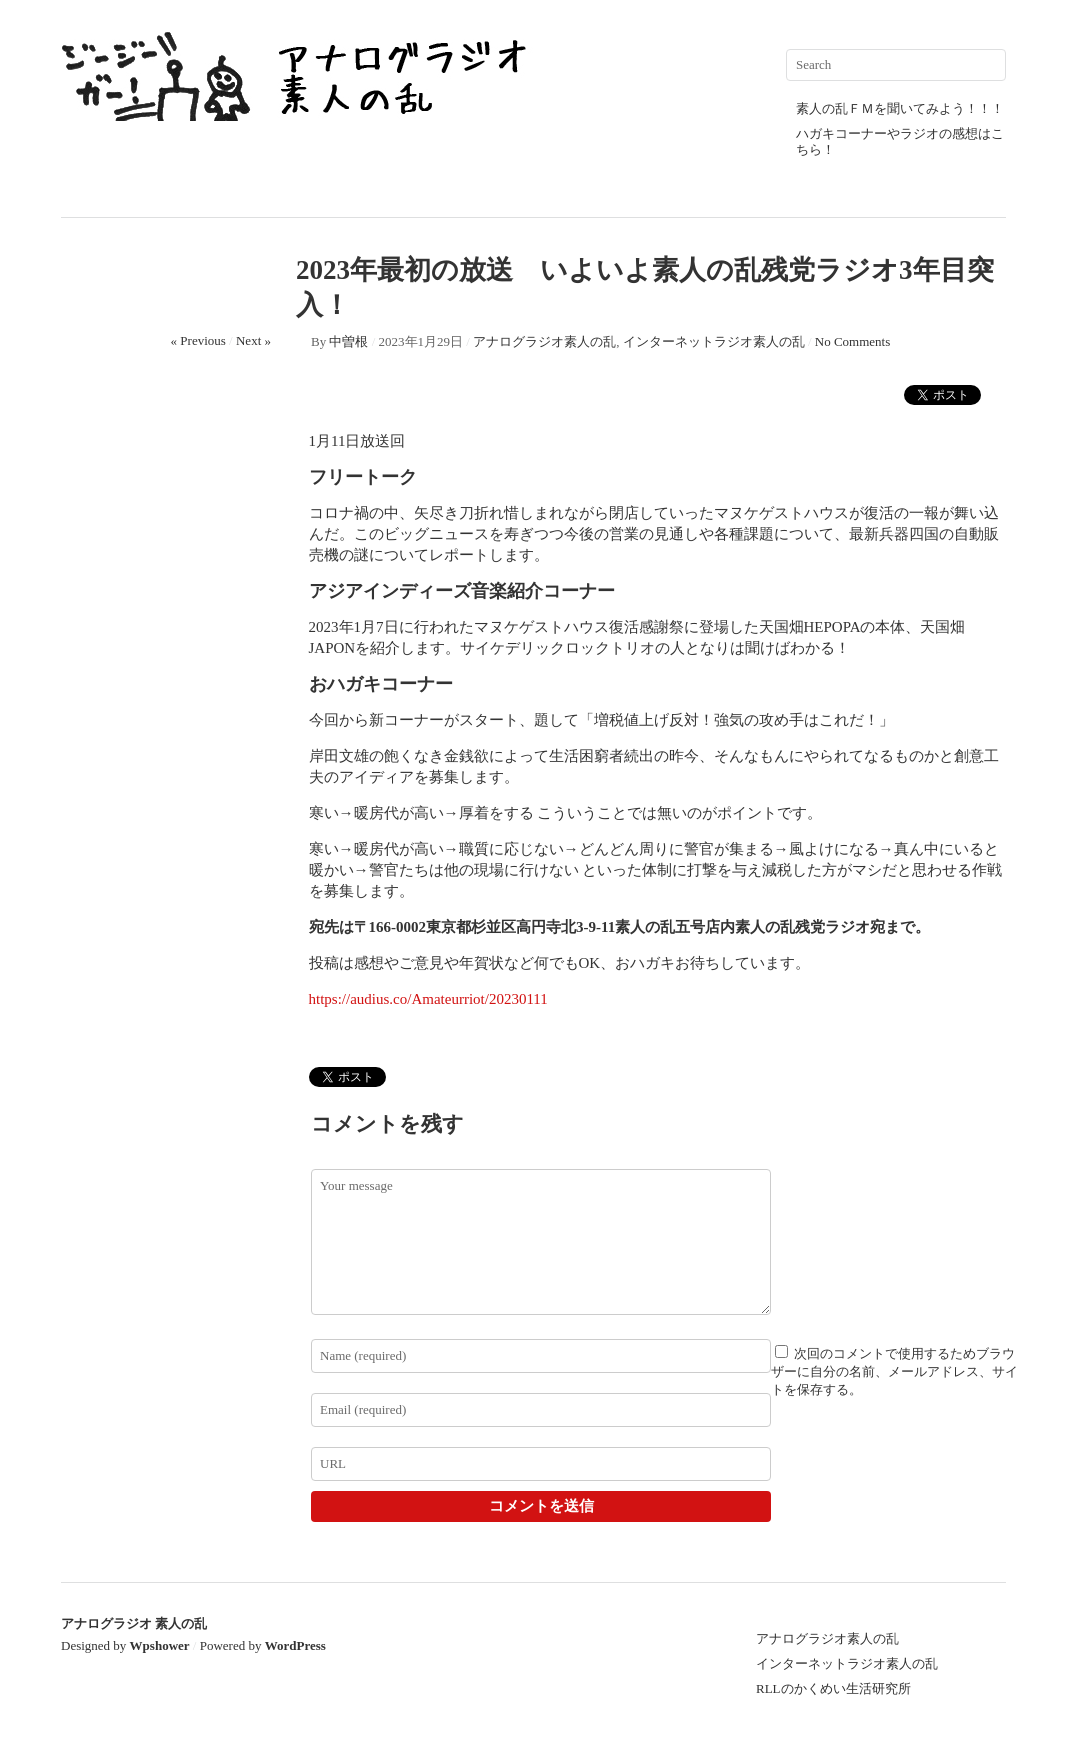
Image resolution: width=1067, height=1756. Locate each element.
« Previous (198, 340)
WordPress (295, 1645)
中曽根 (348, 341)
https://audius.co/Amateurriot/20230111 (428, 999)
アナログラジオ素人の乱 (544, 341)
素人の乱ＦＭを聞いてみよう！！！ (900, 108)
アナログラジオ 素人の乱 (134, 1623)
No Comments (852, 341)
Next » (253, 340)
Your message (541, 1242)
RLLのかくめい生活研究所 (833, 1688)
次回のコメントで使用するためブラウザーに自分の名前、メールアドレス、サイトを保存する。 (894, 1371)
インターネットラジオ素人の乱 (714, 341)
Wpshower (160, 1645)
